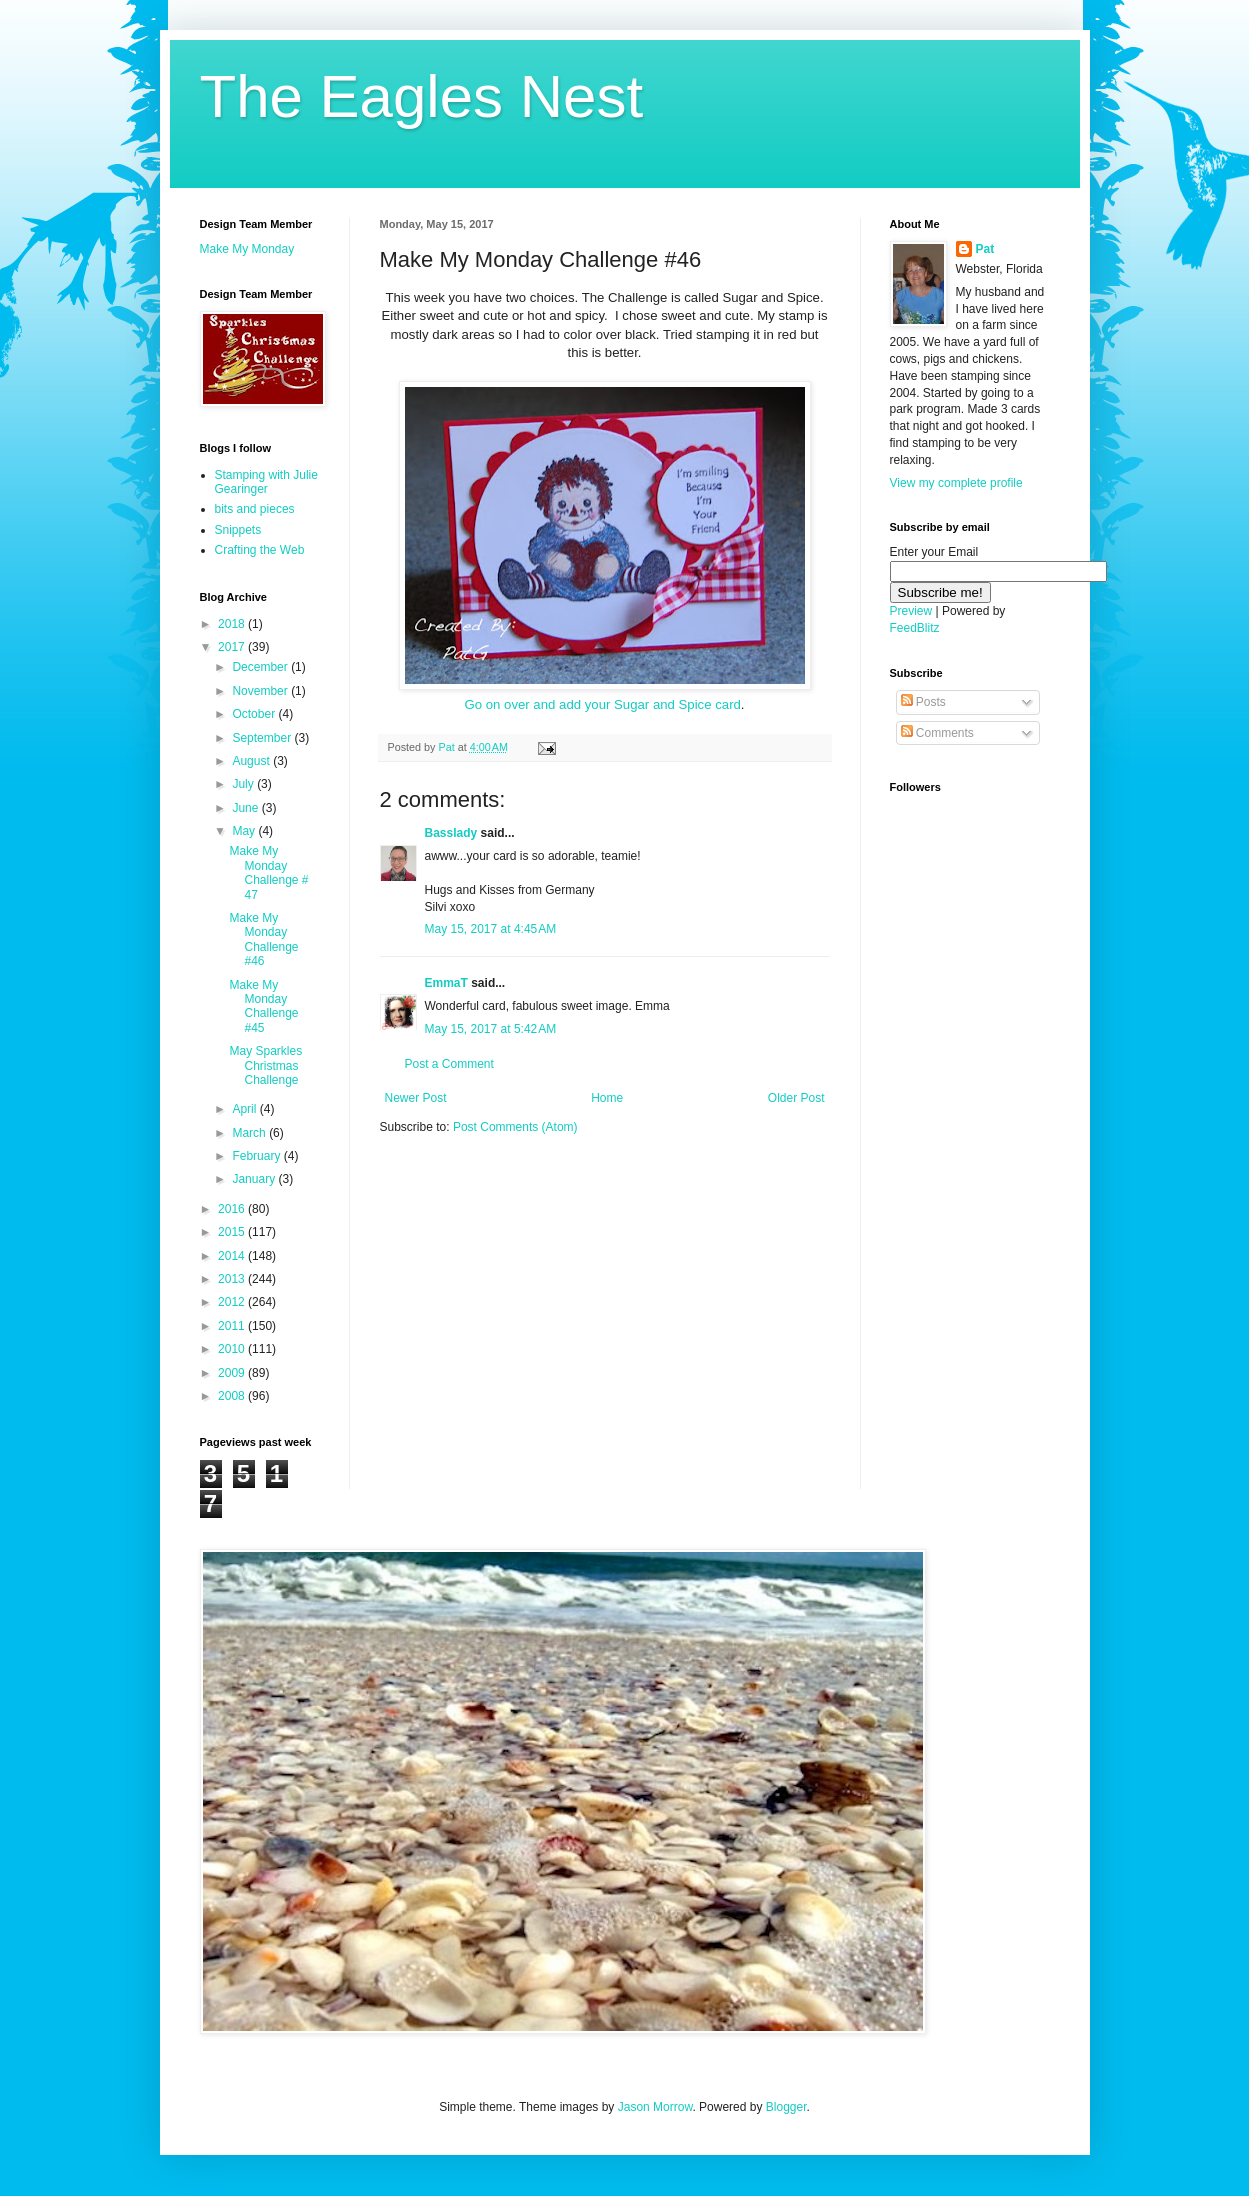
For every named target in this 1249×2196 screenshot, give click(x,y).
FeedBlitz (915, 628)
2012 (233, 1302)
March (250, 1133)
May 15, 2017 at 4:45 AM (491, 929)
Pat (985, 249)
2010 (233, 1349)
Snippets (238, 530)
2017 (233, 647)
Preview (911, 611)
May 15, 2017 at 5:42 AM (491, 1029)
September (263, 738)
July (244, 784)
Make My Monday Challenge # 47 (268, 872)
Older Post (796, 1098)
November (261, 691)
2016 (233, 1209)
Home (607, 1098)
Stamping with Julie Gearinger (266, 482)
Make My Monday (247, 249)
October (255, 714)
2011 (233, 1326)
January (255, 1179)
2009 (233, 1373)
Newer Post (416, 1098)
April (245, 1109)
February (257, 1156)
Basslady (451, 833)
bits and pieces (255, 509)
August (252, 761)
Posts (923, 702)
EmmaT (446, 983)
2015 (233, 1232)
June (246, 808)
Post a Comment (449, 1064)
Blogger (786, 2107)
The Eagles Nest (422, 96)
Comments (937, 733)
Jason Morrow (655, 2107)
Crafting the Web (260, 550)
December (261, 667)
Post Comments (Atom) (515, 1127)
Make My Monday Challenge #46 (263, 939)
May (245, 831)
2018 (233, 624)
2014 (233, 1256)
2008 (233, 1396)
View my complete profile (956, 483)
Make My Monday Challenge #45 (263, 1006)
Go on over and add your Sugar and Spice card (602, 704)
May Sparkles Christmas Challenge (265, 1065)
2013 (233, 1279)
